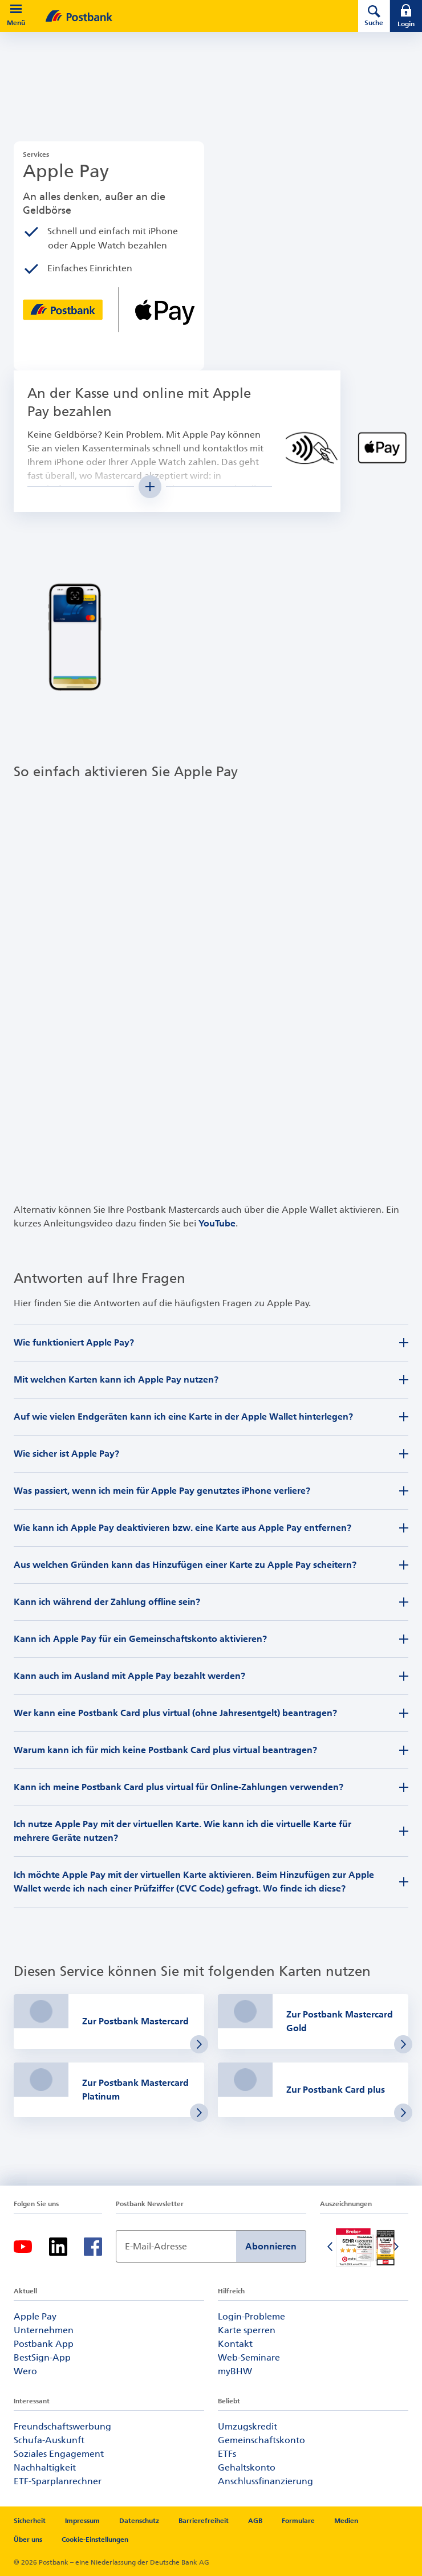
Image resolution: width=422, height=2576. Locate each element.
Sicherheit (30, 2521)
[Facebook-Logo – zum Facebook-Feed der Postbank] (93, 2246)
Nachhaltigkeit (45, 2467)
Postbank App (44, 2343)
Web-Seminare (249, 2357)
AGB (255, 2521)
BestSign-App (42, 2357)
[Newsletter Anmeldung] (176, 2246)
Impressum (82, 2521)
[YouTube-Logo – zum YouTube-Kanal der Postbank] (23, 2246)
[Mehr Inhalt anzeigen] (150, 486)
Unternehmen (44, 2330)
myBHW (235, 2371)
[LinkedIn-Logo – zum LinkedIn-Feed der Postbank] (58, 2246)
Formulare (298, 2521)
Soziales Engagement (59, 2453)
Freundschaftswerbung (62, 2426)
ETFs (227, 2453)
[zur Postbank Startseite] (186, 16)
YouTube (217, 1223)
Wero (25, 2371)
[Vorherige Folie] (331, 2247)
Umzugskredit (247, 2426)
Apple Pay (35, 2316)
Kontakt (235, 2343)
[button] (16, 9)
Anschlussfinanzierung (265, 2481)
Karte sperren (246, 2330)
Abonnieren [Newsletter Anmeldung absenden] (271, 2246)
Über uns (28, 2540)
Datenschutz (139, 2521)
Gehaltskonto (246, 2467)
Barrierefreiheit (203, 2521)
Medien (346, 2521)
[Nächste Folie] (397, 2247)
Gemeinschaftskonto (261, 2440)
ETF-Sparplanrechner (58, 2481)
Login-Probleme (251, 2316)
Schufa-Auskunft (49, 2440)
